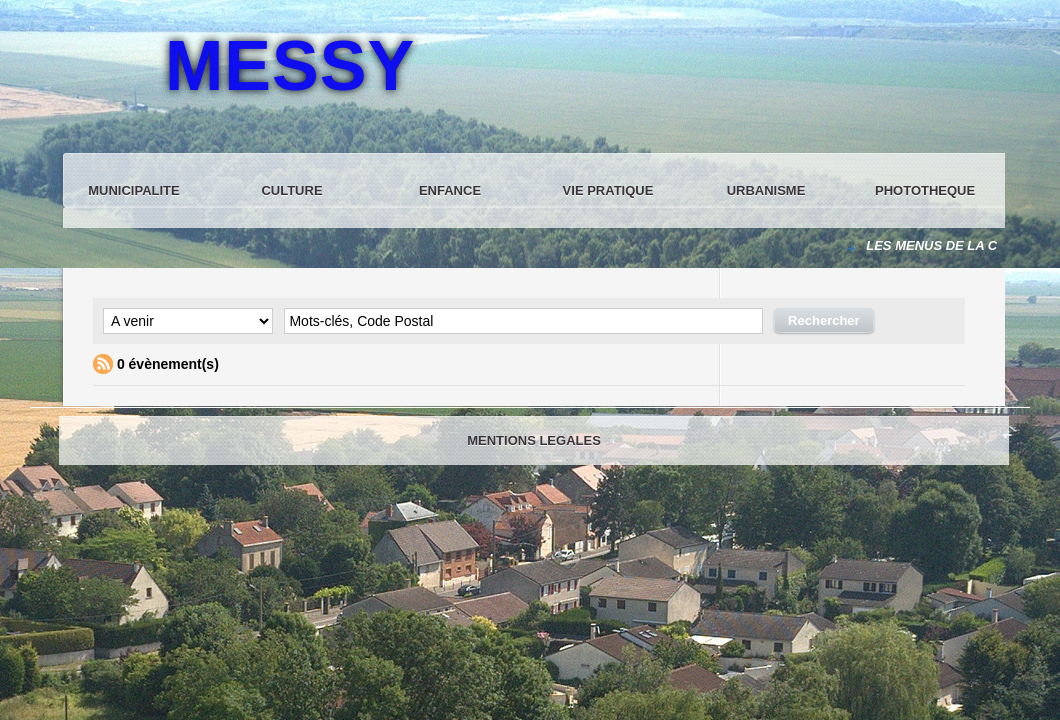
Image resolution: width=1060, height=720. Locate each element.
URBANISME (766, 190)
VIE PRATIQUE (608, 190)
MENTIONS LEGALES (534, 440)
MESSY (290, 66)
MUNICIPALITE (133, 190)
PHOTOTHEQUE (925, 190)
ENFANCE (450, 190)
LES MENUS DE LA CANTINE (957, 245)
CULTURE (291, 190)
